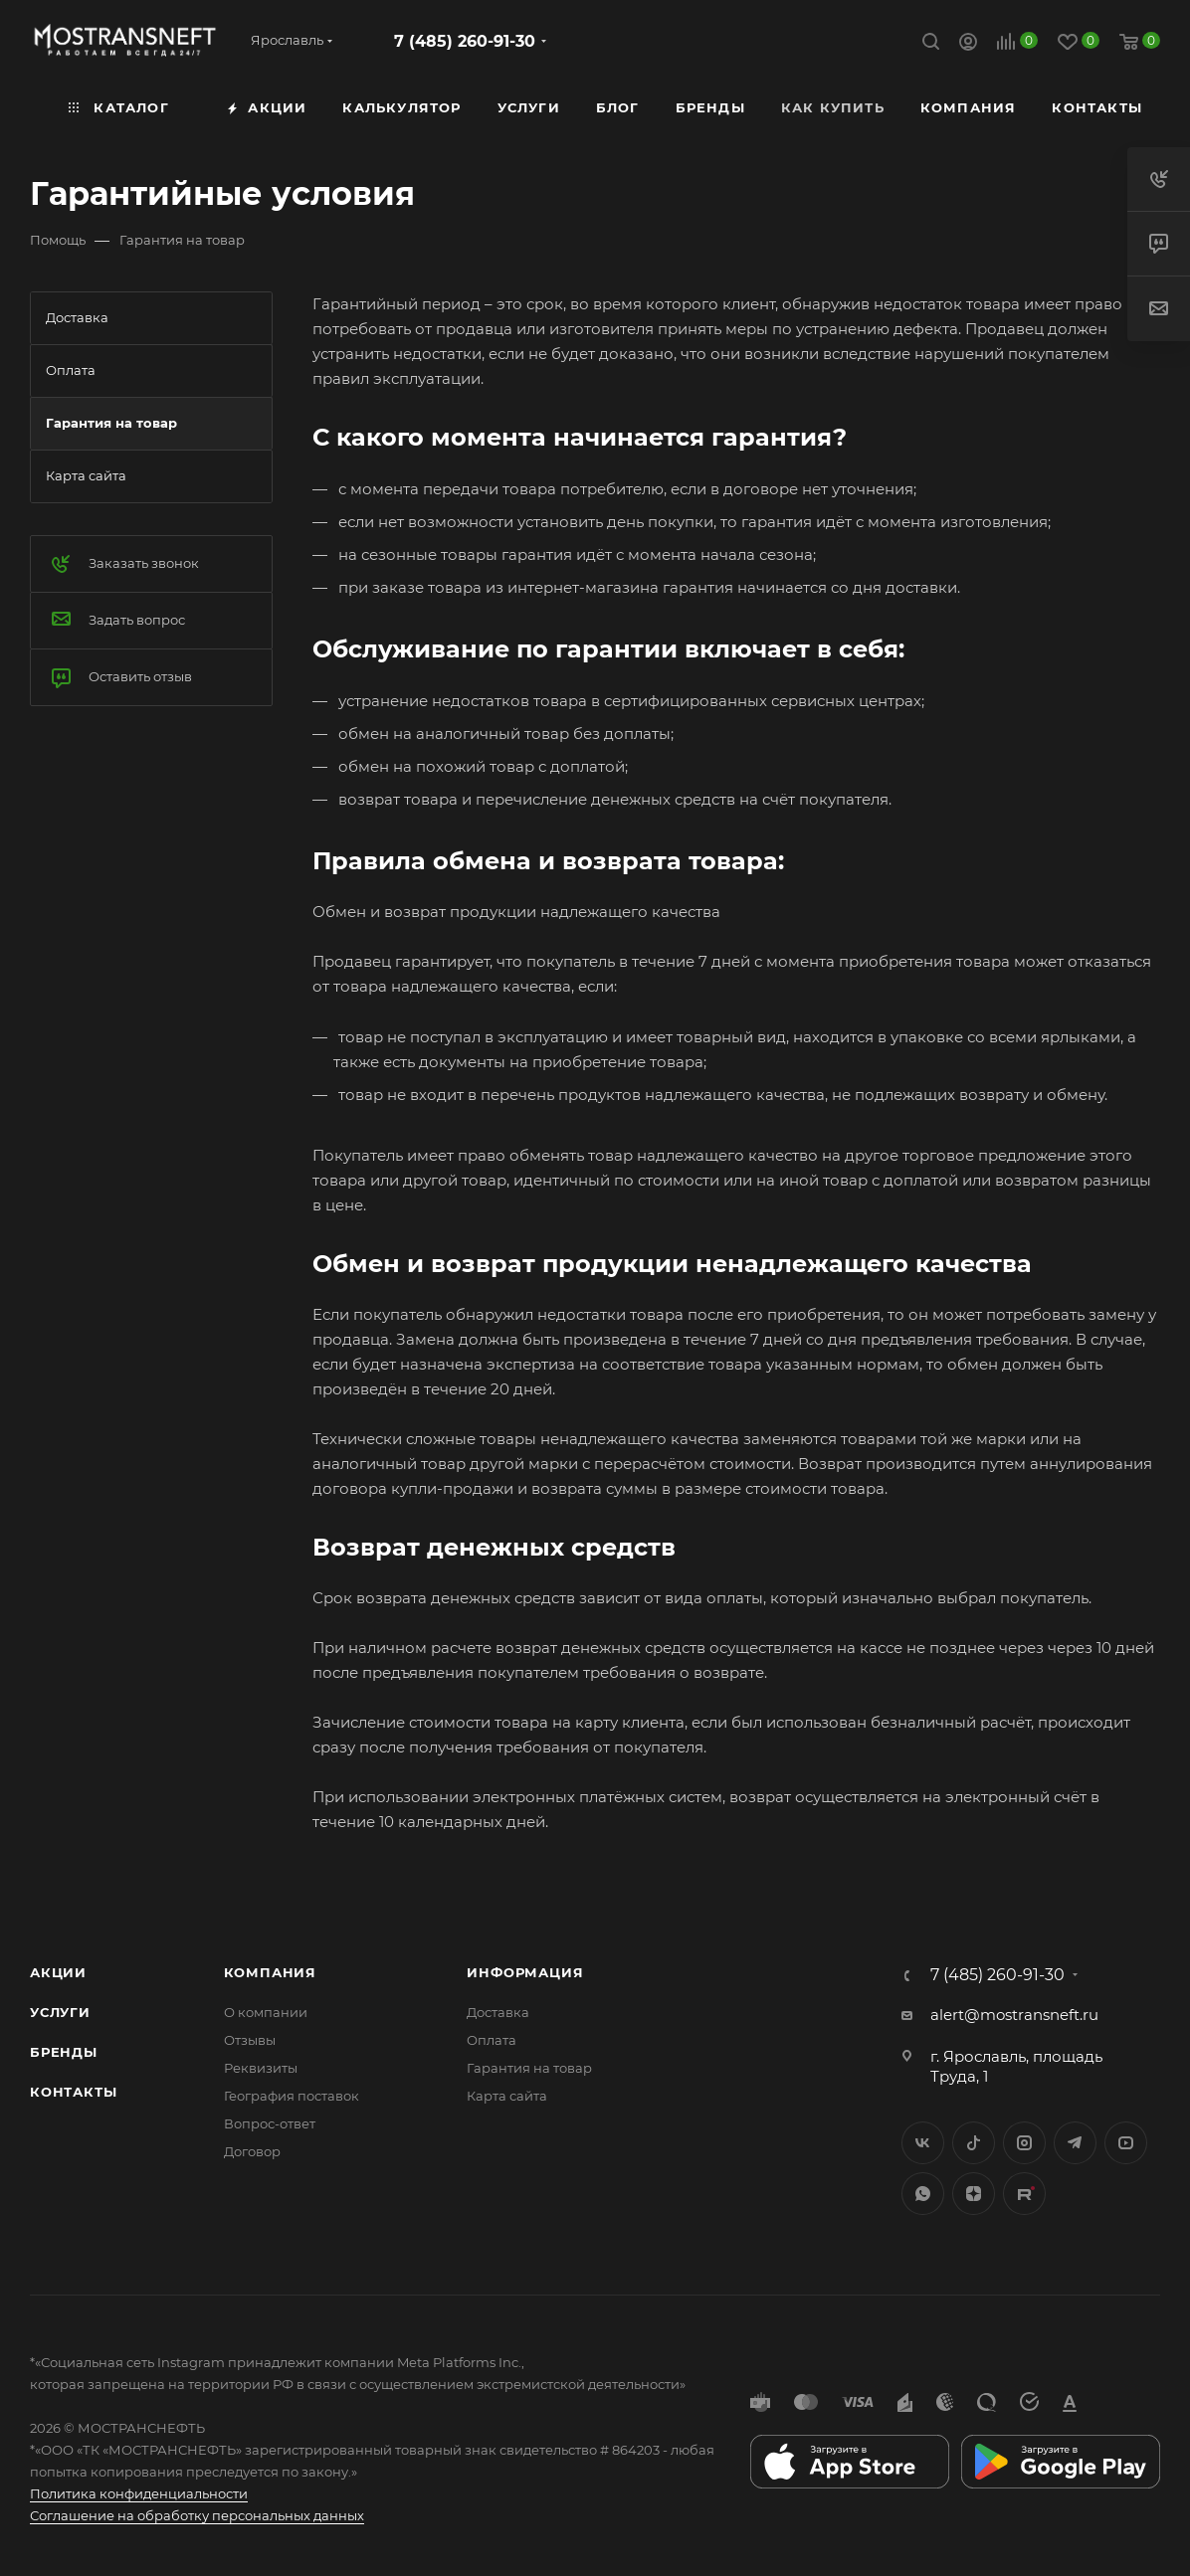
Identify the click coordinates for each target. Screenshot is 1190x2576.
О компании (265, 2012)
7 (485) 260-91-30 (464, 41)
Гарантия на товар (529, 2068)
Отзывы (250, 2040)
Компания (270, 1972)
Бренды (64, 2052)
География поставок (291, 2096)
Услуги (60, 2012)
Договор (252, 2151)
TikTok (1024, 2193)
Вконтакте (922, 2142)
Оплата (491, 2040)
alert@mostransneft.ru (1014, 2014)
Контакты (73, 2092)
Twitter (973, 2142)
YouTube (1125, 2142)
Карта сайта (507, 2096)
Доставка (498, 2012)
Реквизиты (261, 2068)
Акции (58, 1972)
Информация (525, 1972)
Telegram (1075, 2142)
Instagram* (1024, 2142)
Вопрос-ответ (269, 2123)
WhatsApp (922, 2193)
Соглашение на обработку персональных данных (197, 2515)
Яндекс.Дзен (973, 2193)
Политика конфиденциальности (139, 2493)
